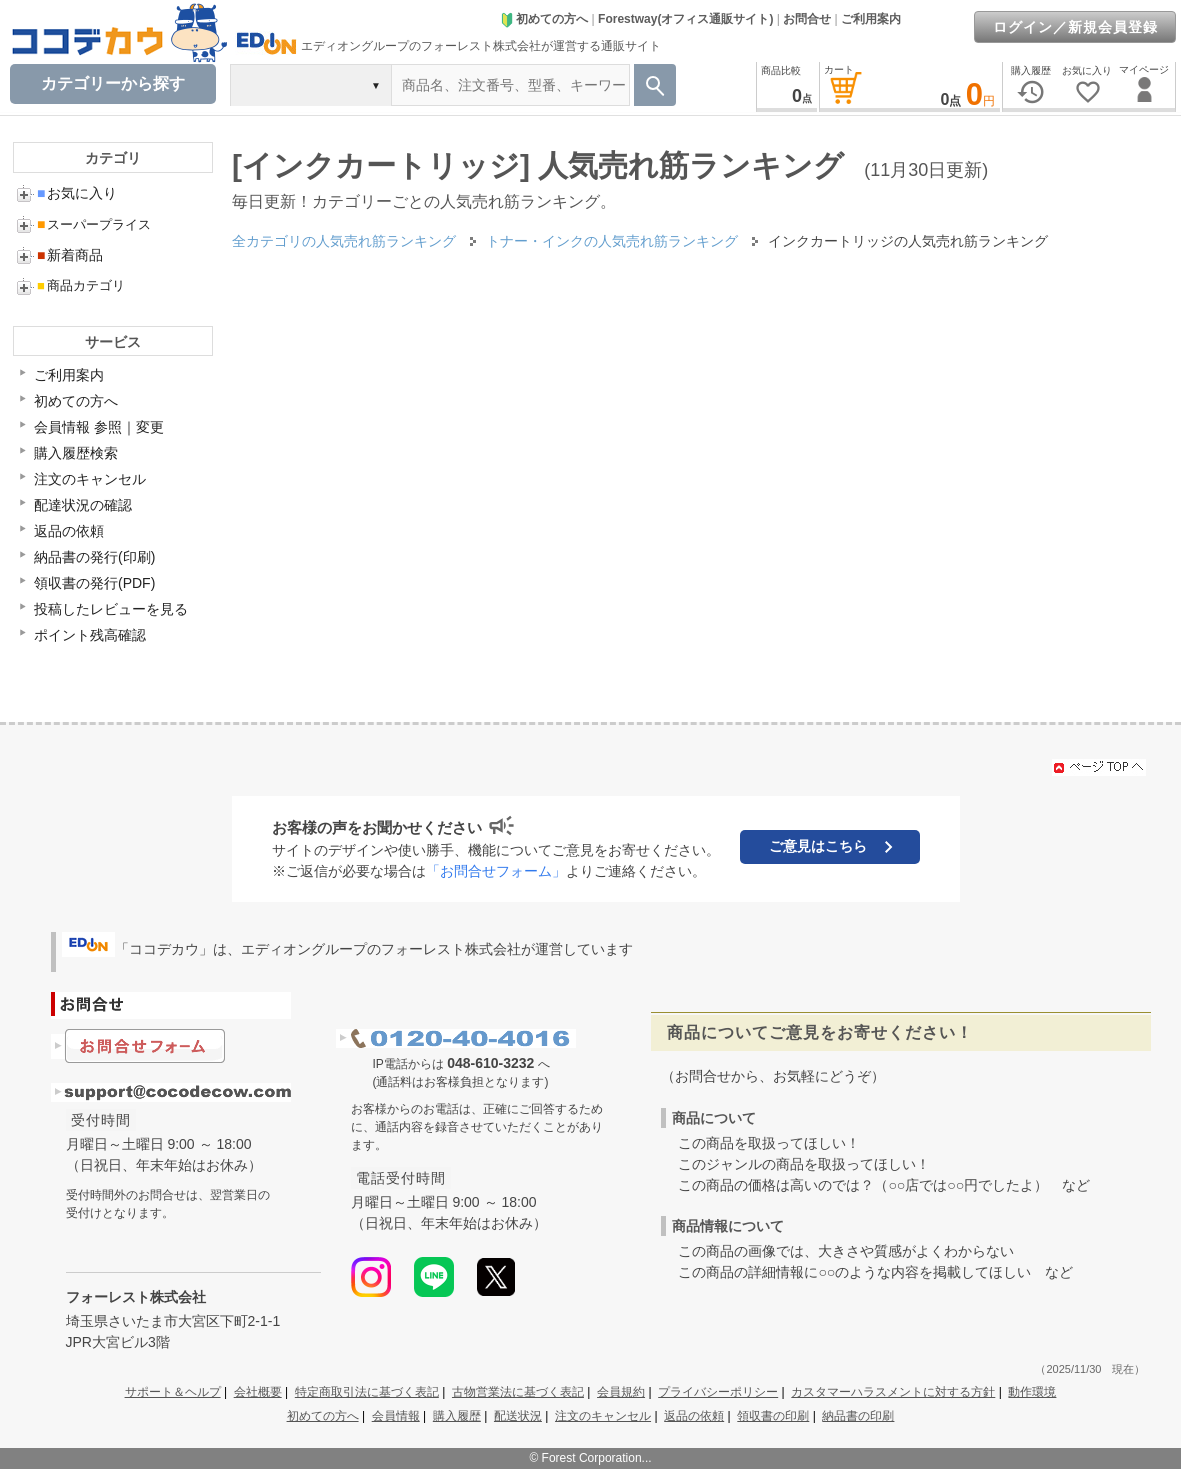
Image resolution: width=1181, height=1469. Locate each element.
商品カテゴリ (81, 285)
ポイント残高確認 (90, 635)
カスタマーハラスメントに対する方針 (893, 1392)
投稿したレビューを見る (111, 609)
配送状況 (518, 1416)
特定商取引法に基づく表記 (367, 1392)
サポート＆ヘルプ (173, 1392)
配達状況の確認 (83, 505)
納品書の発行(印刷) (94, 557)
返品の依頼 (69, 531)
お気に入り (77, 193)
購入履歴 (457, 1416)
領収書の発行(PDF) (94, 583)
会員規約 (621, 1392)
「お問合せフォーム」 (496, 871)
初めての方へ (544, 19)
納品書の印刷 (858, 1416)
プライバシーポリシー (718, 1392)
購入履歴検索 (76, 453)
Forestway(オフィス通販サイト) (685, 19)
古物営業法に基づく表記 (518, 1392)
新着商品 (70, 255)
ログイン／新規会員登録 (1075, 27)
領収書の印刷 (773, 1416)
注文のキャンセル (90, 479)
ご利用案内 (871, 19)
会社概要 (258, 1392)
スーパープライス (94, 224)
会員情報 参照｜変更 (99, 427)
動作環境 (1032, 1392)
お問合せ (807, 19)
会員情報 (396, 1416)
